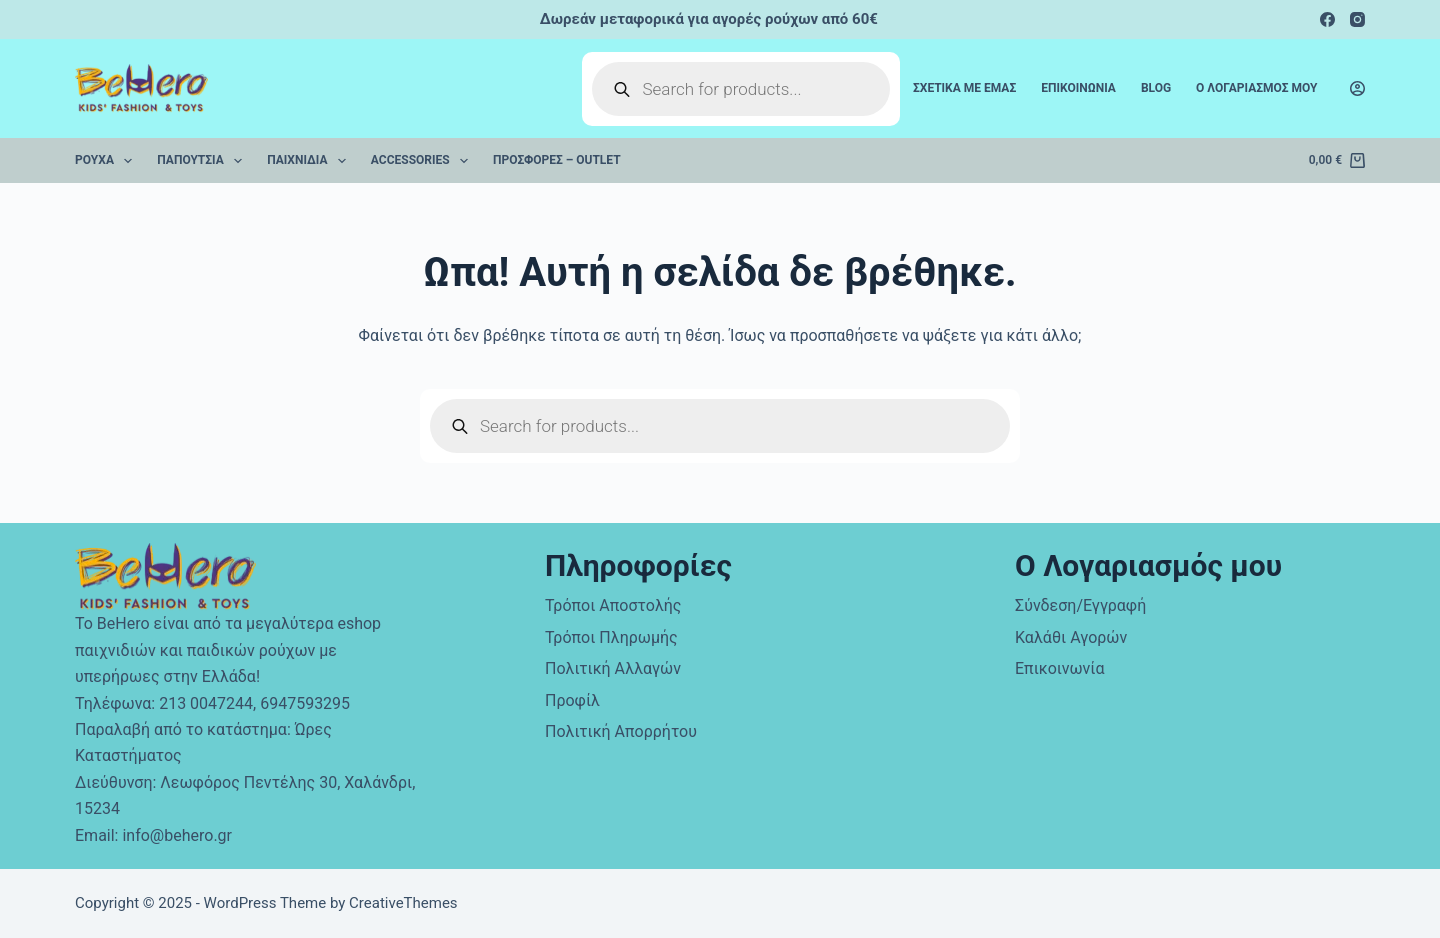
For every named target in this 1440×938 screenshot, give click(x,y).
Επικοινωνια (1078, 88)
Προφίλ (572, 700)
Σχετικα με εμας (964, 88)
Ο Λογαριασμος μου (1256, 88)
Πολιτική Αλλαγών (613, 668)
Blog (1156, 88)
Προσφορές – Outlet (557, 160)
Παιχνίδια (310, 161)
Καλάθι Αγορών (1071, 637)
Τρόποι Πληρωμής (611, 637)
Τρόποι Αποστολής (613, 605)
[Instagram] (1357, 19)
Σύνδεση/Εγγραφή (1080, 605)
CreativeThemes (403, 903)
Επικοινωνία (1060, 668)
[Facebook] (1327, 19)
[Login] (1357, 88)
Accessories (423, 161)
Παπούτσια (203, 161)
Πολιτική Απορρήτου (621, 731)
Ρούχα (107, 161)
